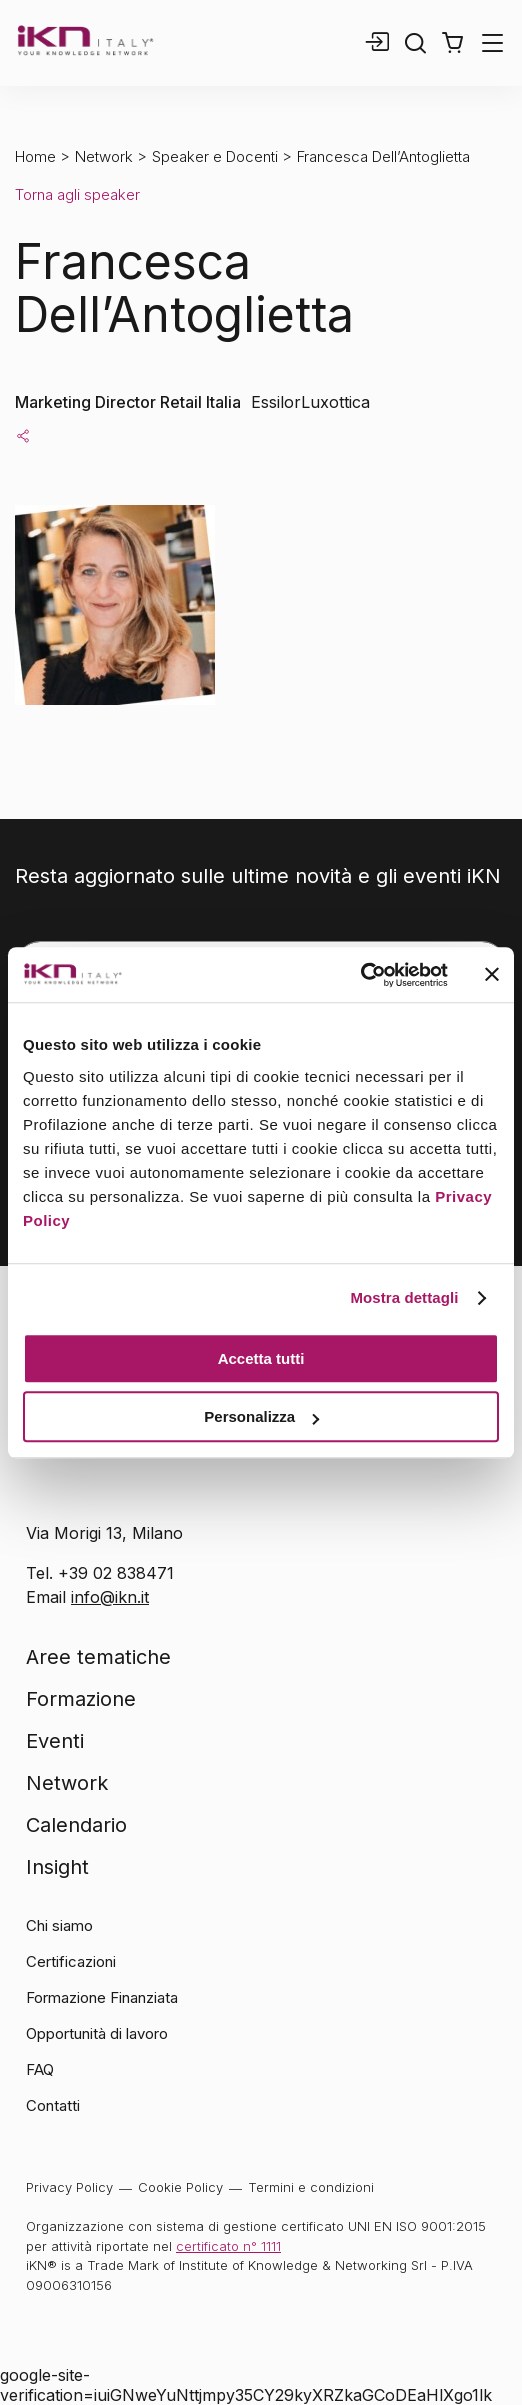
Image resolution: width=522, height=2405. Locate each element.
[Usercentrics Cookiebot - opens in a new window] (360, 975)
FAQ (40, 2069)
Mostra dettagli (404, 1297)
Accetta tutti (261, 1358)
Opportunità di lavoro (97, 2033)
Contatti (53, 2105)
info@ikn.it (110, 1597)
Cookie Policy (180, 2187)
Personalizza (261, 1416)
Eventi (55, 1741)
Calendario (76, 1825)
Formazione (81, 1699)
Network (104, 156)
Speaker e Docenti (215, 156)
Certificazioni (71, 1961)
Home (35, 156)
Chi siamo (59, 1925)
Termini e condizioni (311, 2187)
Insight (57, 1867)
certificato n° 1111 (228, 2246)
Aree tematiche (98, 1657)
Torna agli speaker (77, 194)
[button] (452, 43)
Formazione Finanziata (102, 1997)
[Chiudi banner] (492, 975)
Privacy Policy (69, 2187)
